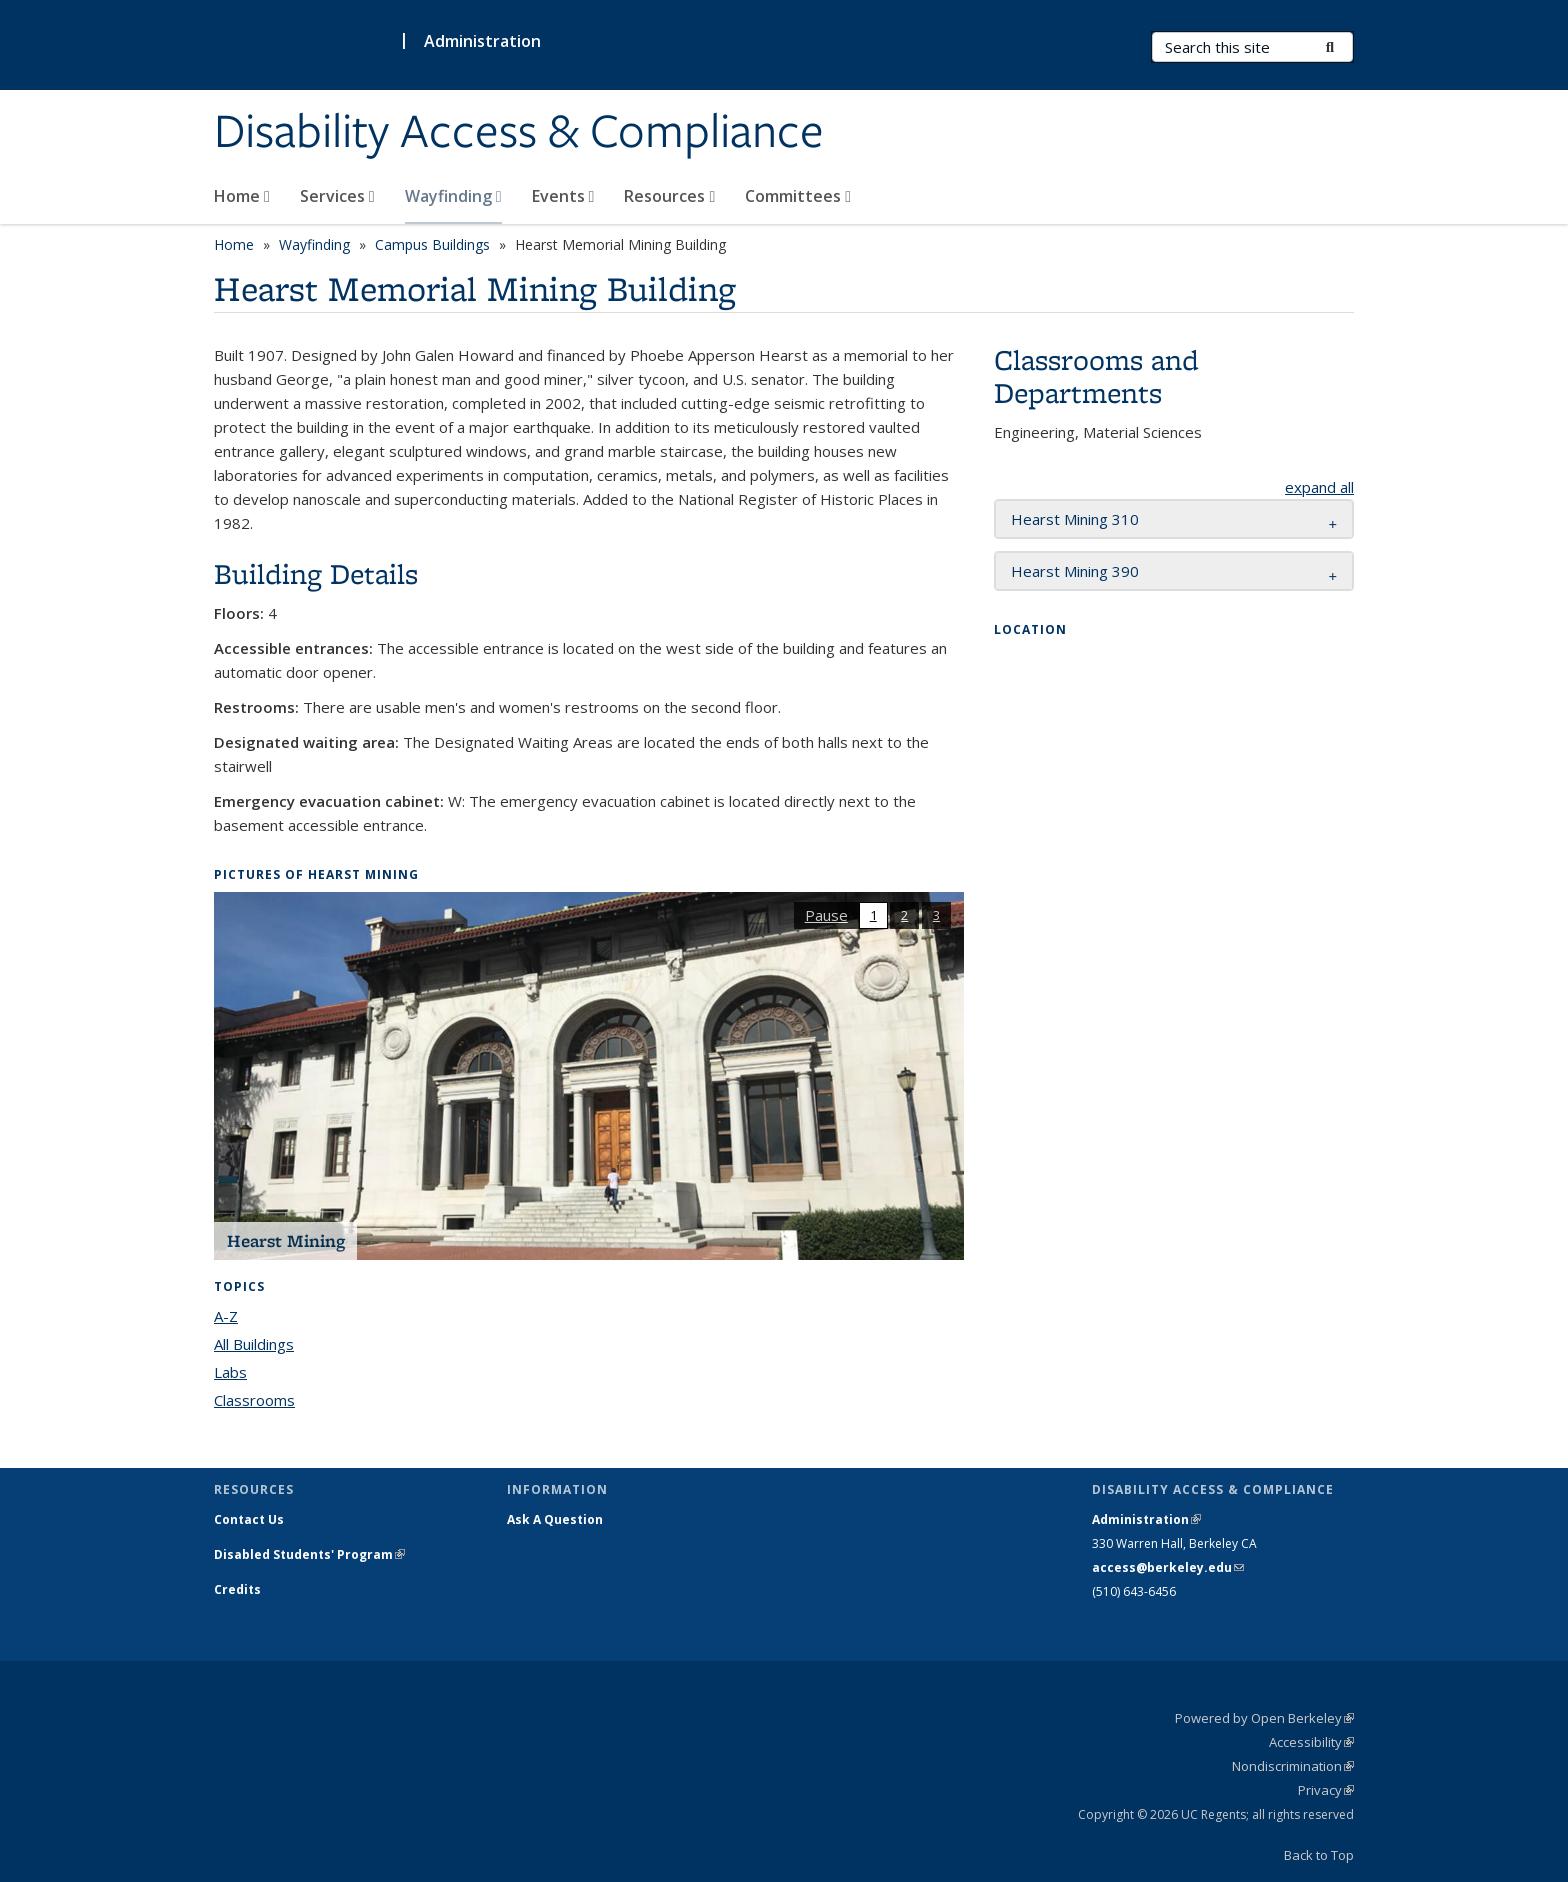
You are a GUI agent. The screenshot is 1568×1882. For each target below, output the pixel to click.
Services (337, 196)
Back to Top (1319, 1855)
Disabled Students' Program (309, 1554)
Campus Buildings (432, 244)
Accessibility (1311, 1742)
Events (563, 196)
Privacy (1326, 1790)
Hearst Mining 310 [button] (1075, 519)
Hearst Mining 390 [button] (1075, 571)
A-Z (226, 1316)
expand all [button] (1319, 487)
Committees (798, 196)
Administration (482, 41)
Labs (230, 1372)
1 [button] (873, 915)
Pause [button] (826, 915)
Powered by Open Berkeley (1264, 1718)
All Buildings (254, 1344)
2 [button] (904, 915)
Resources (669, 196)
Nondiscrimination (1293, 1766)
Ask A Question (555, 1519)
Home (242, 196)
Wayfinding (453, 196)
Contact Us (249, 1519)
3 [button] (936, 915)
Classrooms (254, 1400)
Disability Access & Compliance (519, 133)
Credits (237, 1589)
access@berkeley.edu (1168, 1567)
